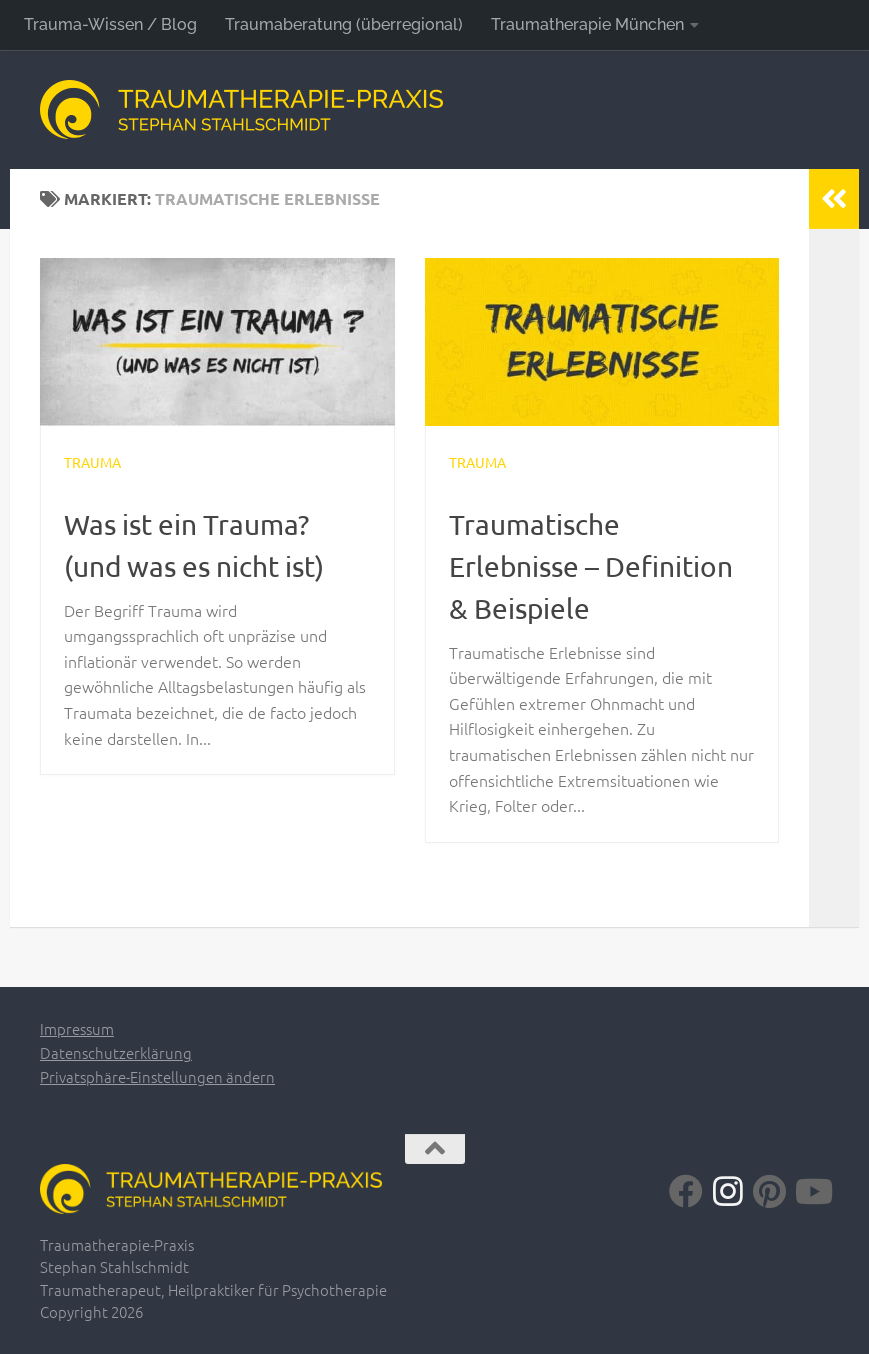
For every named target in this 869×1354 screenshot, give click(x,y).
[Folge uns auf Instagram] (728, 1191)
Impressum (77, 1028)
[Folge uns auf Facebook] (686, 1191)
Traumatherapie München (587, 24)
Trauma (92, 462)
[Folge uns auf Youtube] (812, 1191)
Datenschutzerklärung (116, 1052)
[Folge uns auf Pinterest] (770, 1191)
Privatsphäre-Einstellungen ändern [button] (157, 1076)
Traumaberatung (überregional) (344, 24)
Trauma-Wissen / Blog (110, 24)
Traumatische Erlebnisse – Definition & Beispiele (591, 566)
